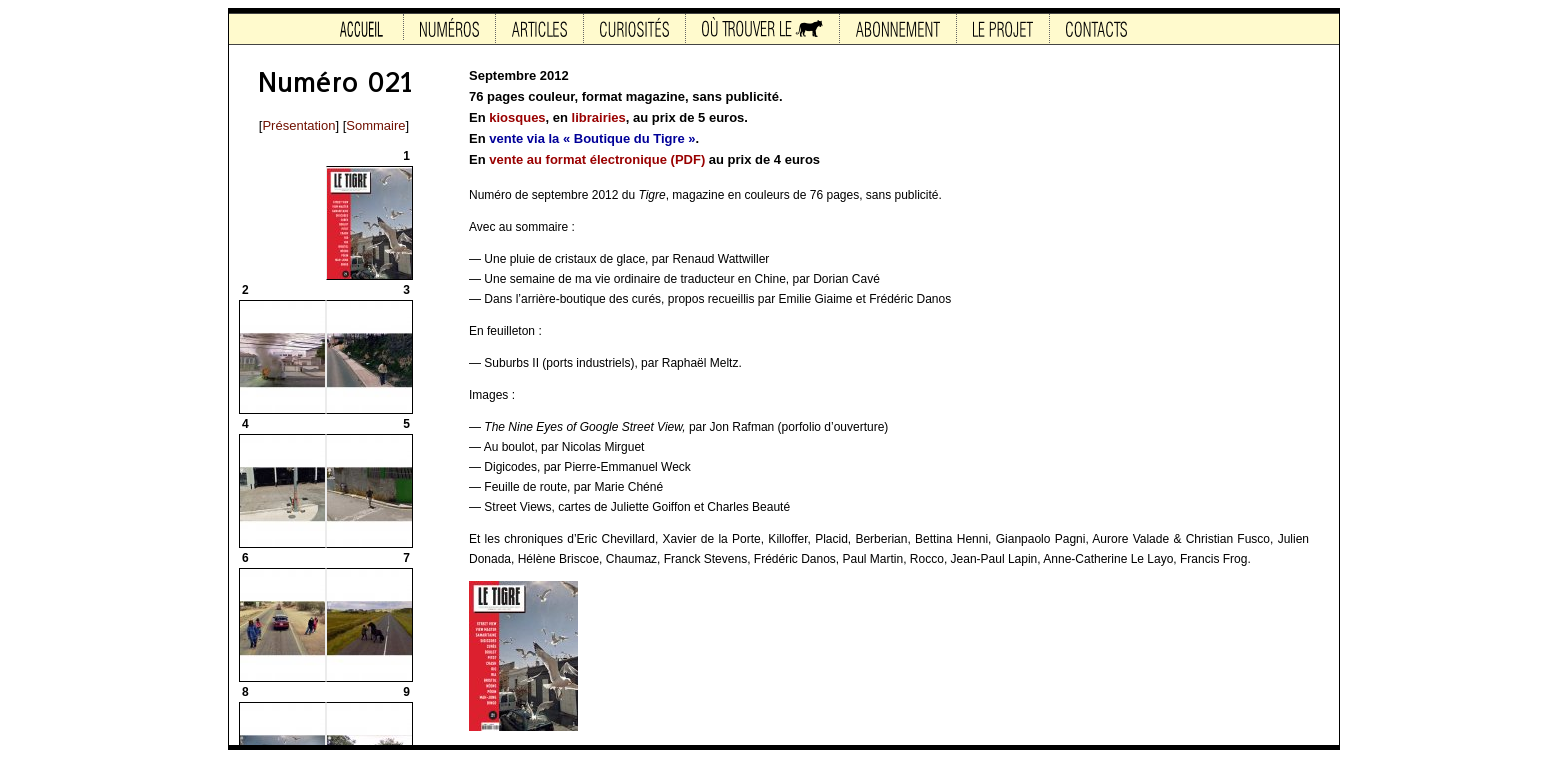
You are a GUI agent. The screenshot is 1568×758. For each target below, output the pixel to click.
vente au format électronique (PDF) (597, 159)
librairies (599, 117)
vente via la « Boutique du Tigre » (592, 138)
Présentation (298, 125)
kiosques (517, 117)
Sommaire (375, 125)
